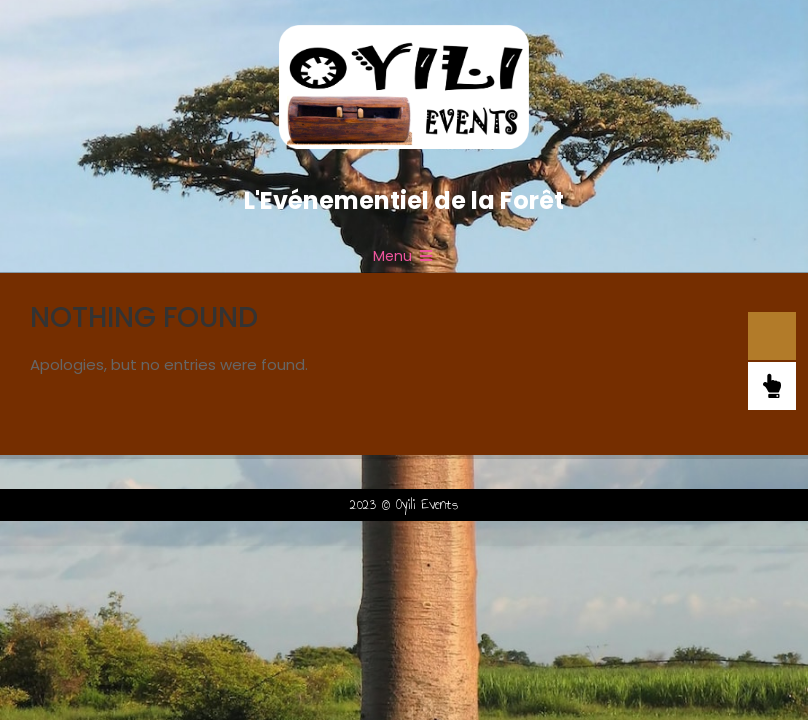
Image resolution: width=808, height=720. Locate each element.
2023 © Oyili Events (404, 504)
